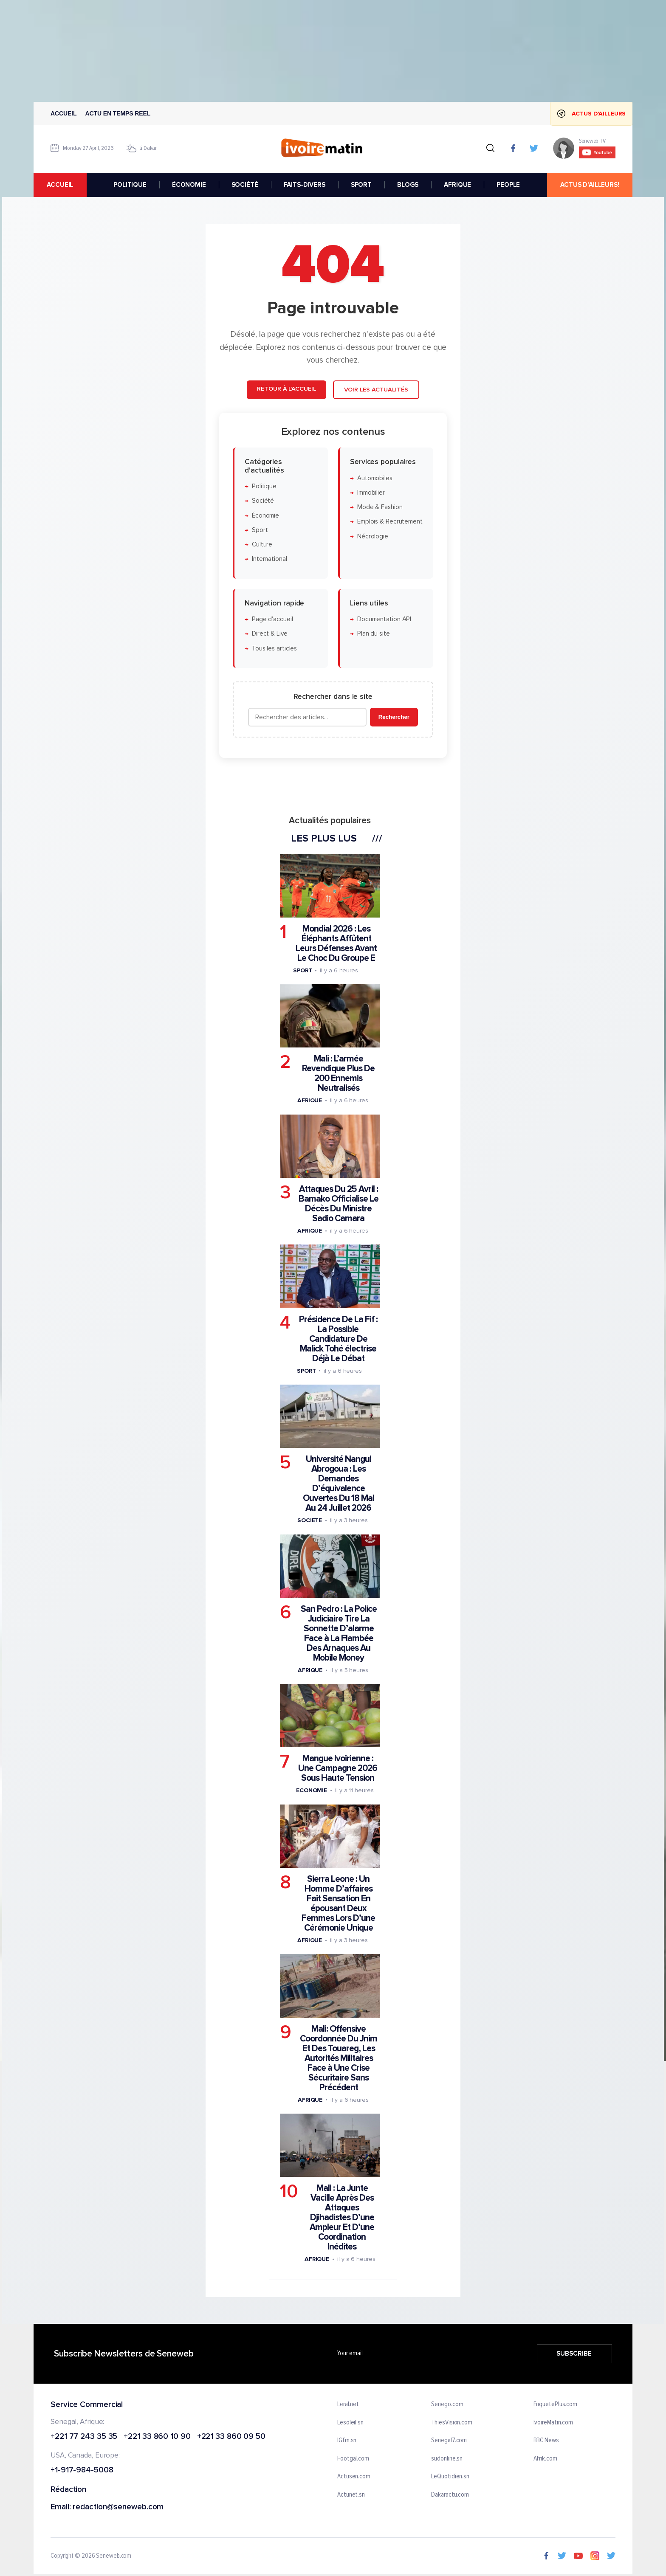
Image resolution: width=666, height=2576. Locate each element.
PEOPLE (508, 185)
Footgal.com (353, 2459)
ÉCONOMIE (189, 185)
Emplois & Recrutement (390, 522)
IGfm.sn (346, 2440)
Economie (311, 1790)
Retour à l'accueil (286, 388)
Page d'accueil (272, 619)
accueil (60, 185)
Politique (264, 486)
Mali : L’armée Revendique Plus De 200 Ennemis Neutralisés (338, 1073)
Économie (265, 515)
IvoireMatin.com (553, 2423)
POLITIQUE (130, 185)
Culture (262, 545)
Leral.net (348, 2404)
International (269, 559)
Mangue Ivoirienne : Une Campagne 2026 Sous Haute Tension (337, 1768)
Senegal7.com (449, 2440)
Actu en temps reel (118, 113)
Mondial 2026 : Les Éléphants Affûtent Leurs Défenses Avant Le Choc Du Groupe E (336, 943)
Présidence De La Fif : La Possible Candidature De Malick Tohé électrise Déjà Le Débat (338, 1338)
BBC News (546, 2440)
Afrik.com (545, 2459)
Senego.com (447, 2404)
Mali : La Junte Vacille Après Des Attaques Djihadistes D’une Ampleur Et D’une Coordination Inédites (342, 2217)
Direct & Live (270, 634)
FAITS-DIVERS (304, 185)
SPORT (361, 185)
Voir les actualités (376, 389)
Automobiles (374, 478)
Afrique (309, 1100)
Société (263, 501)
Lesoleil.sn (350, 2423)
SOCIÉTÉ (244, 185)
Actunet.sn (351, 2495)
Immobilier (371, 492)
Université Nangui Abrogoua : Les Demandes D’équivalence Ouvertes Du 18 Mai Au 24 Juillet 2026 (338, 1483)
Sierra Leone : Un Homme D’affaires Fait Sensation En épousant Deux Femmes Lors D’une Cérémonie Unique (338, 1903)
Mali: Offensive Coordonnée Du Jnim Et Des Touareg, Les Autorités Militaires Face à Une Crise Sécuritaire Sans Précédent (338, 2058)
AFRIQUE (457, 185)
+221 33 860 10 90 (157, 2436)
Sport (260, 530)
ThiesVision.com (451, 2423)
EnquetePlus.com (555, 2404)
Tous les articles (274, 648)
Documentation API (384, 619)
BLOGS (407, 185)
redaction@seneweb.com (118, 2507)
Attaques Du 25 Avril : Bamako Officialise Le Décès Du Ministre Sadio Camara (338, 1203)
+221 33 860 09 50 (231, 2436)
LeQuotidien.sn (450, 2477)
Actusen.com (353, 2477)
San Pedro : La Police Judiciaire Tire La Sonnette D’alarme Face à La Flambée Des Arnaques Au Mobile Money (339, 1633)
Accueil (64, 113)
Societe (309, 1520)
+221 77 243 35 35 (84, 2436)
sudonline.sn (447, 2459)
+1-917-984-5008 (82, 2470)
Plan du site (373, 634)
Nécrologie (372, 536)
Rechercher (393, 717)
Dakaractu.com (450, 2495)
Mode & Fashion (380, 507)
